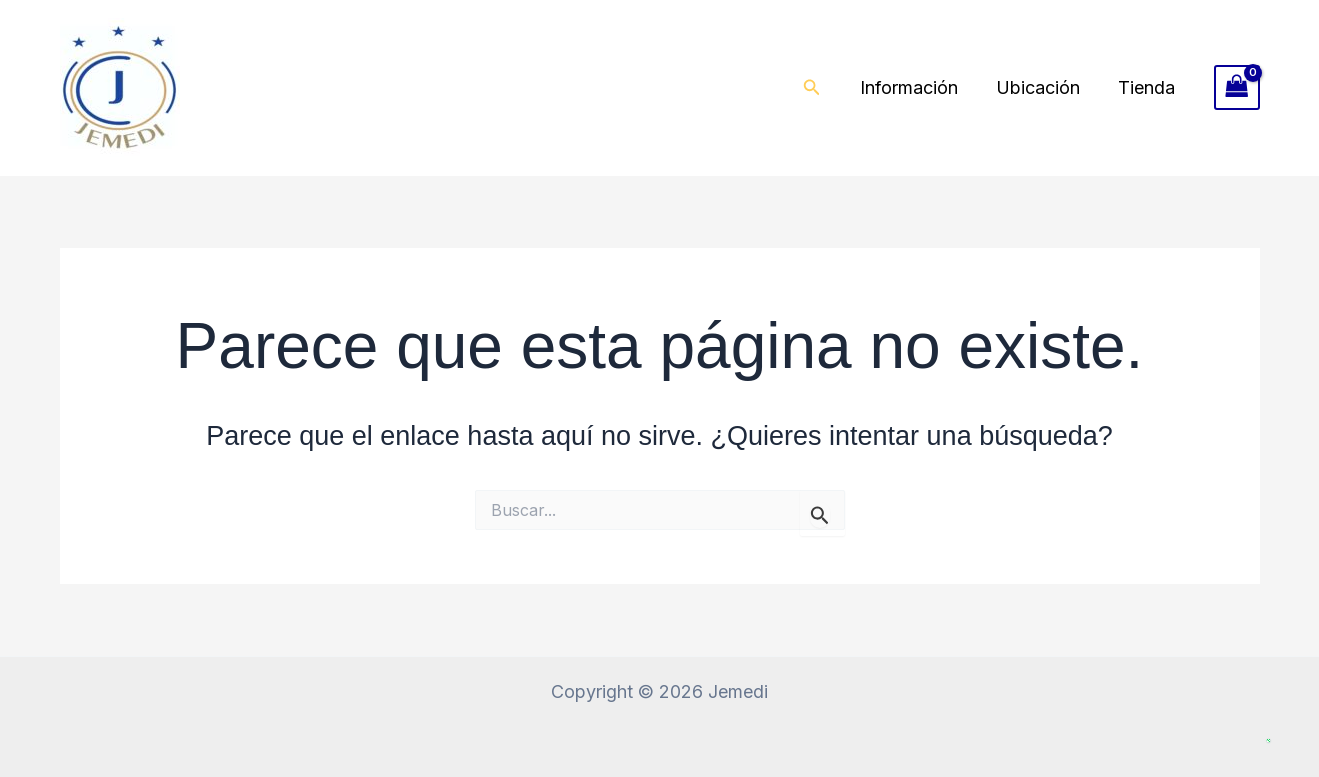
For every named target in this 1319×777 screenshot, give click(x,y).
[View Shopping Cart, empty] (1237, 87)
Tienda (1147, 87)
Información (914, 87)
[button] (818, 87)
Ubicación (1041, 87)
